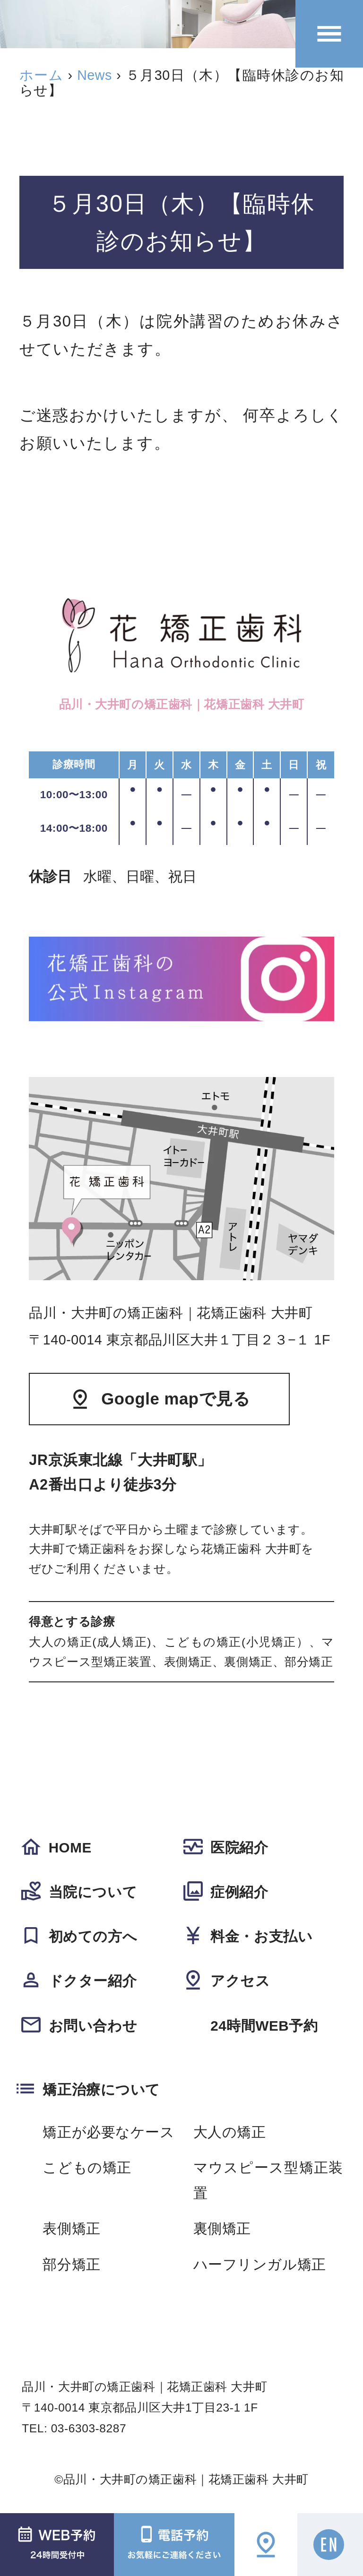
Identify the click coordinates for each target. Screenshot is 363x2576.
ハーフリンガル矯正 (259, 2264)
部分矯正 (71, 2264)
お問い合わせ (93, 2025)
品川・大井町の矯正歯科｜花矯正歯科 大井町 (186, 2479)
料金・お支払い (261, 1936)
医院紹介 (239, 1847)
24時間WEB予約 (264, 2025)
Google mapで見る (175, 1399)
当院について (93, 1892)
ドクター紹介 (93, 1981)
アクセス (240, 1981)
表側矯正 (71, 2228)
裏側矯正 (222, 2228)
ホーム (41, 75)
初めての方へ (93, 1936)
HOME (70, 1847)
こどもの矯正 (87, 2167)
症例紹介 (239, 1892)
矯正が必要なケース (108, 2132)
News (94, 75)
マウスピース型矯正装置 (268, 2180)
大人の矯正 (229, 2132)
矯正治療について (101, 2089)
